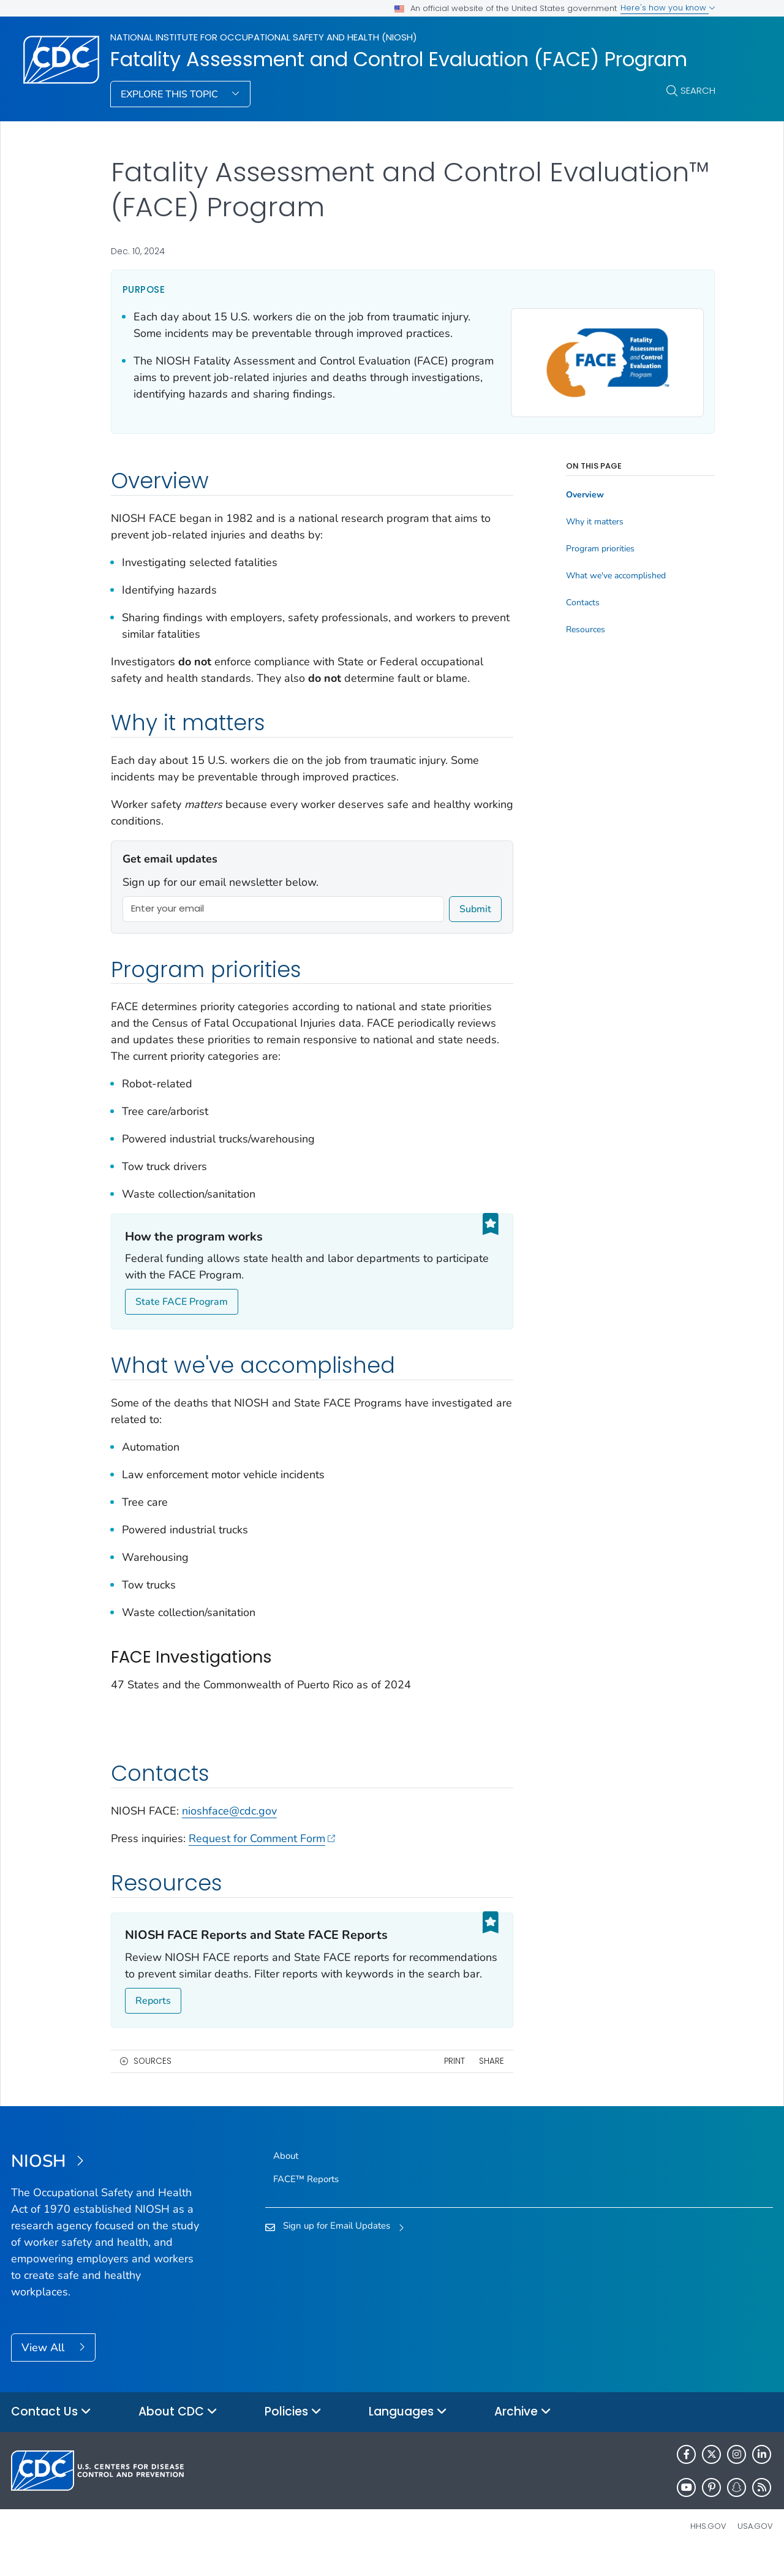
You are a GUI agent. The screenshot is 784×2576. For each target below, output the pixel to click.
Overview (585, 478)
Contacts (583, 586)
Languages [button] (408, 2434)
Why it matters (595, 505)
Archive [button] (522, 2434)
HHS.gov (708, 2548)
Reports (153, 2023)
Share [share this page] (491, 2083)
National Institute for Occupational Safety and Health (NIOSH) (263, 37)
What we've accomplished (616, 559)
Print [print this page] (454, 2083)
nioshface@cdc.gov (229, 1833)
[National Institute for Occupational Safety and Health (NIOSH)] (106, 2184)
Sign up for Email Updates (336, 2248)
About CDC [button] (177, 2434)
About (285, 2178)
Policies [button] (293, 2434)
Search (697, 90)
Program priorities (600, 532)
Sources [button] (153, 2083)
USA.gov (755, 2548)
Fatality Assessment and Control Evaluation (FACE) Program (398, 59)
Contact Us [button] (51, 2434)
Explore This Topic (171, 94)
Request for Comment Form (262, 1860)
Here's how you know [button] (667, 7)
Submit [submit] (475, 909)
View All (44, 2369)
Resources (585, 613)
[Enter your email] (284, 909)
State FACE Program (181, 1302)
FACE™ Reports (306, 2201)
